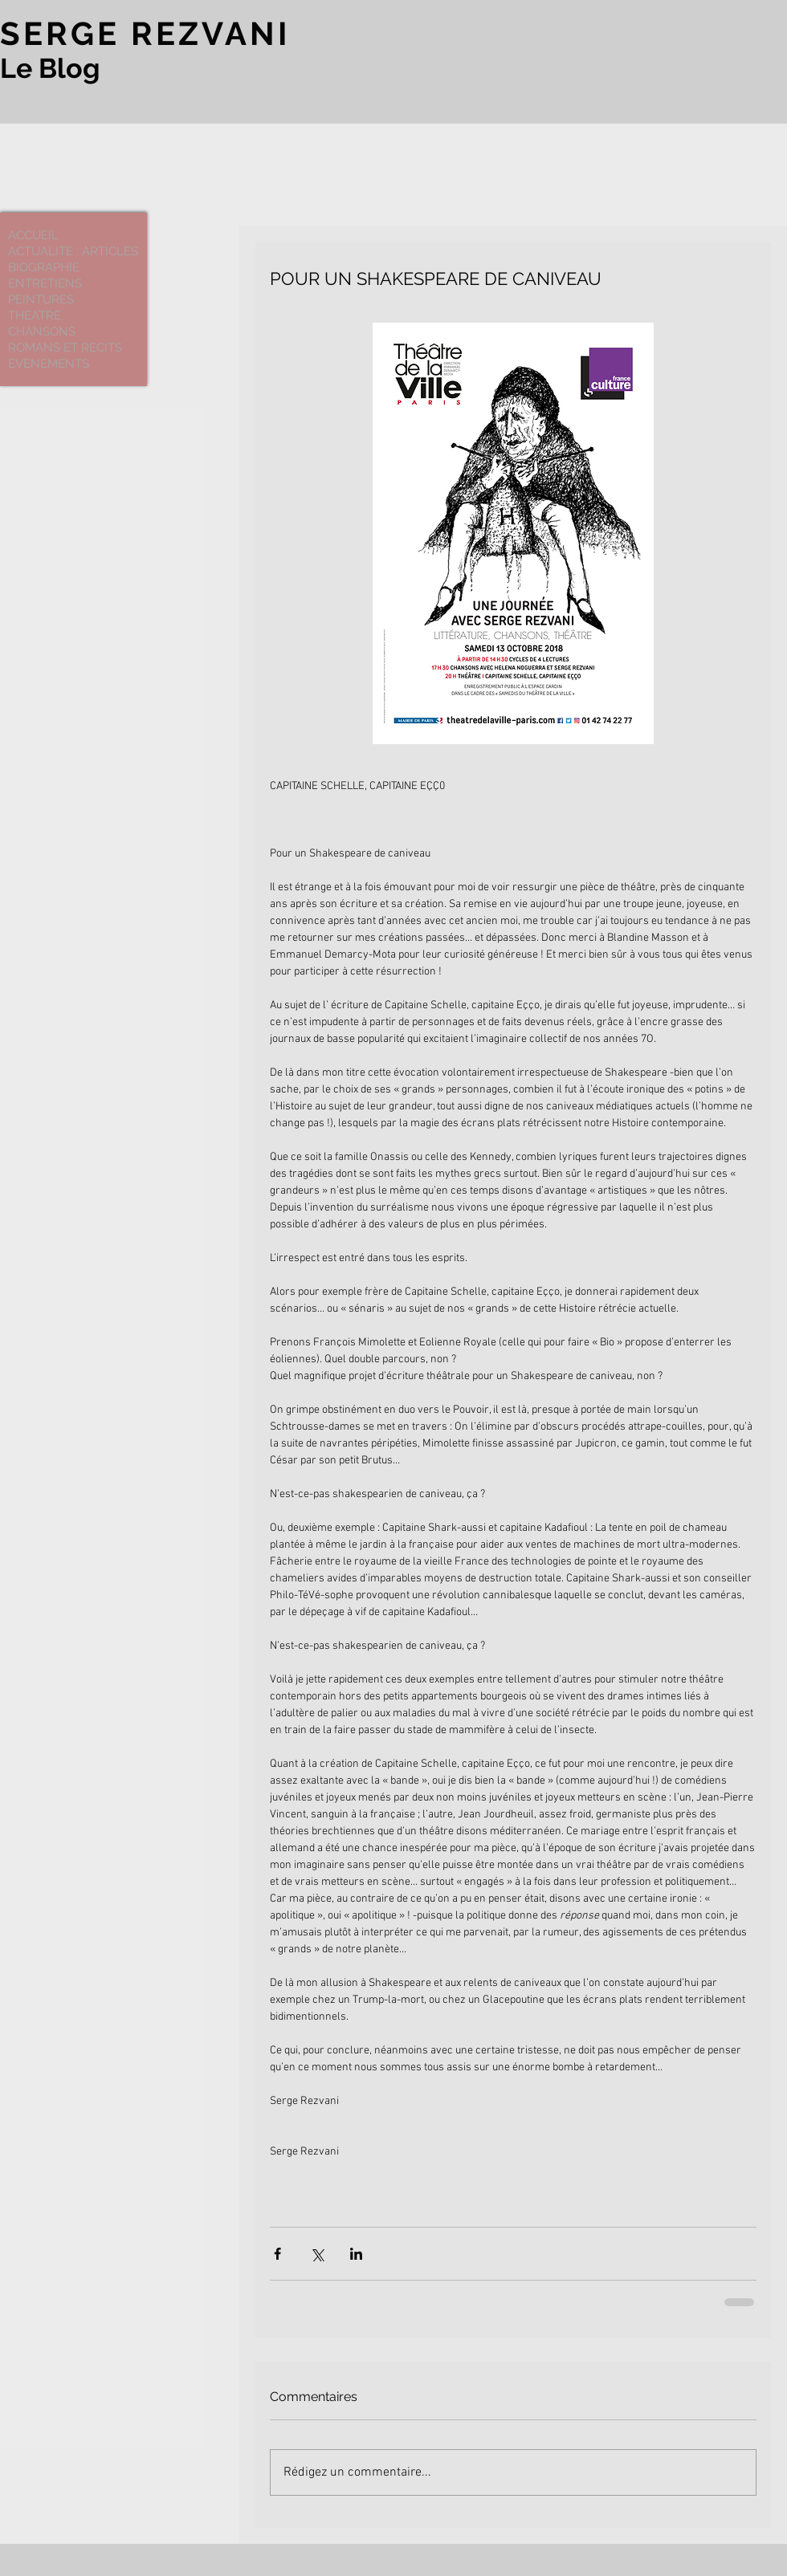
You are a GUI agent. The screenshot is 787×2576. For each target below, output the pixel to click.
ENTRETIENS (45, 283)
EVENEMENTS (48, 363)
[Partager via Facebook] (277, 2253)
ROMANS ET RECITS (65, 347)
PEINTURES (41, 299)
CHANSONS (41, 331)
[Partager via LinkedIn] (356, 2253)
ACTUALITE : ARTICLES (73, 251)
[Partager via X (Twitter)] (316, 2253)
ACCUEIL (33, 235)
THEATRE (34, 315)
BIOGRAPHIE (44, 267)
